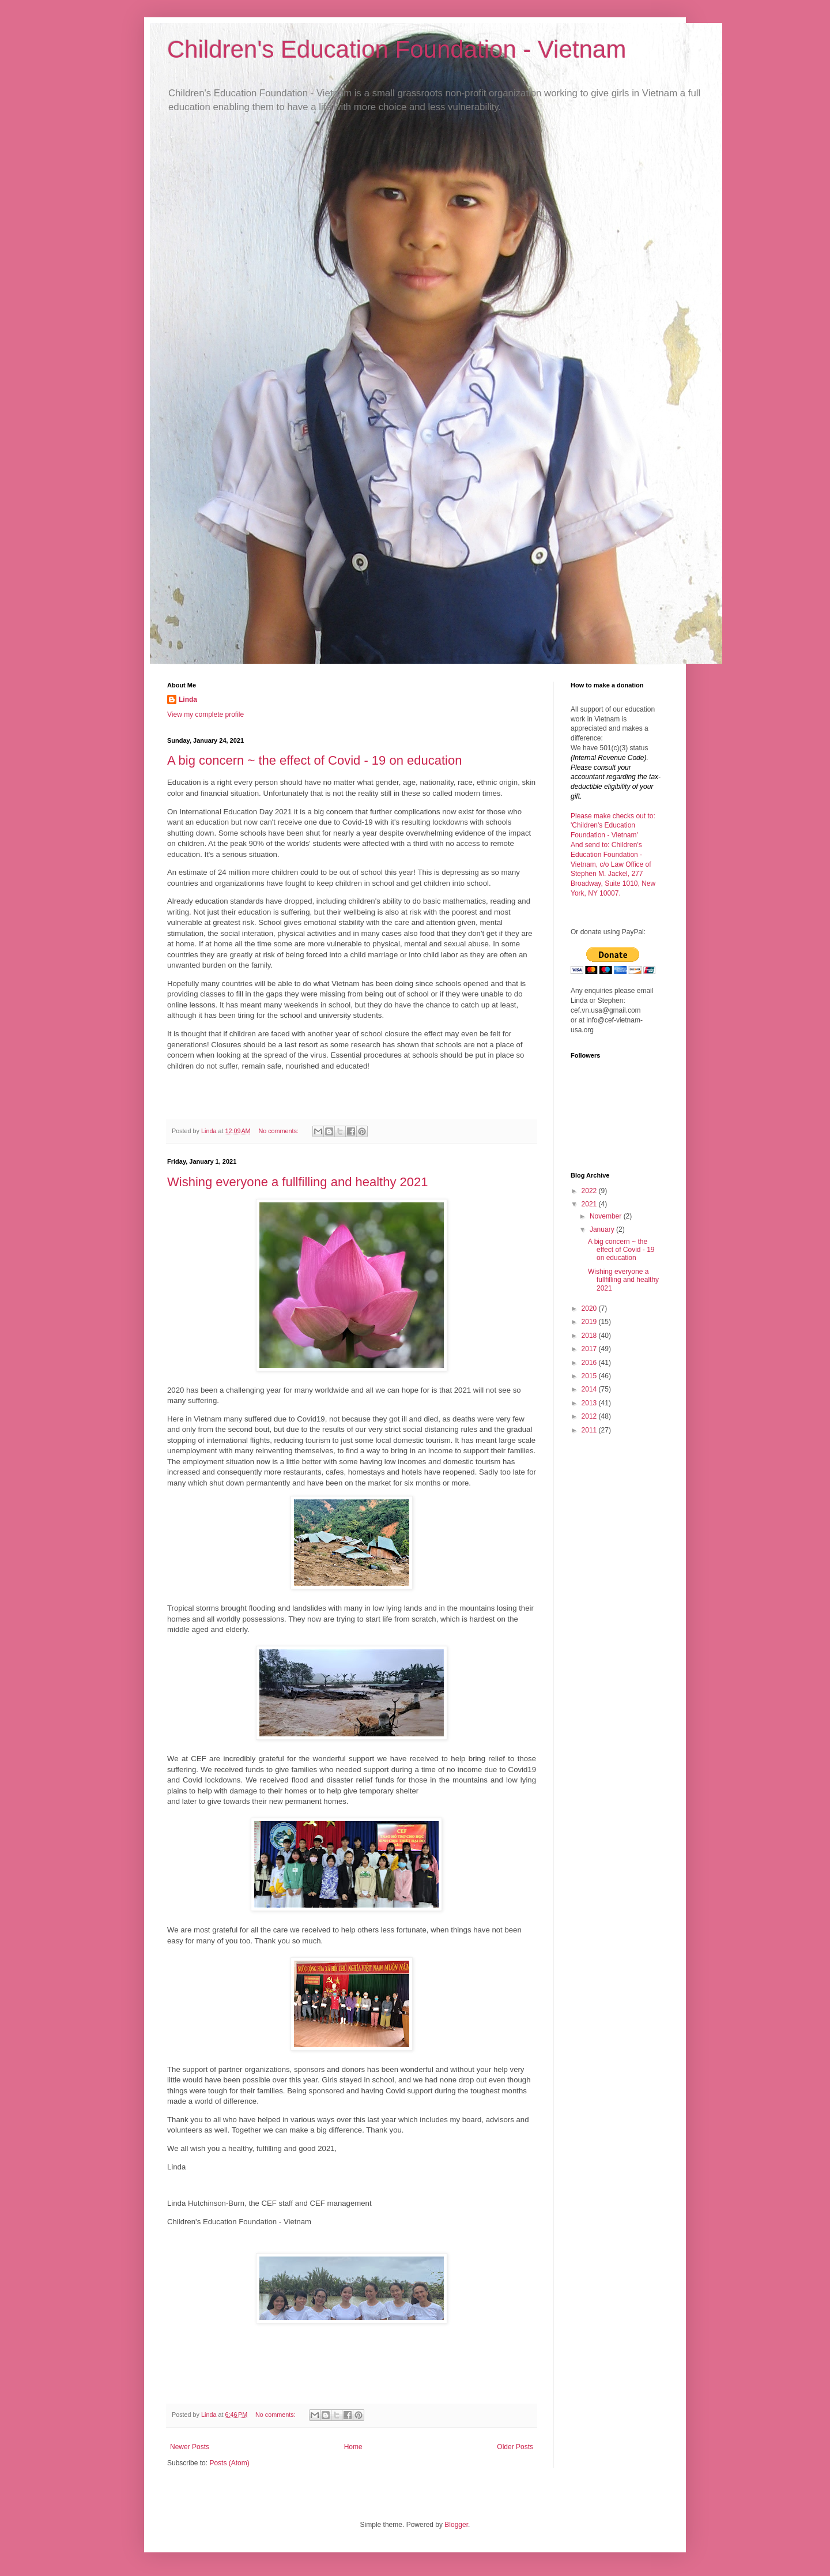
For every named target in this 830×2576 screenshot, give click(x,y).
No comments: (279, 1130)
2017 (590, 1349)
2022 (590, 1191)
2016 (590, 1363)
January (603, 1229)
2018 (590, 1336)
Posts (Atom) (229, 2463)
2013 (590, 1403)
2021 (590, 1204)
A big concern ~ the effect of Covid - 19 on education (314, 760)
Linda (188, 699)
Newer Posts (189, 2447)
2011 (590, 1430)
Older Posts (515, 2447)
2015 (590, 1376)
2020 (590, 1308)
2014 (590, 1389)
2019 (590, 1322)
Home (353, 2447)
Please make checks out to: (613, 816)
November (607, 1216)
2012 (590, 1416)
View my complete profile (205, 714)
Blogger (456, 2525)
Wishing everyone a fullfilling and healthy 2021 (297, 1182)
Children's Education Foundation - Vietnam (396, 49)
